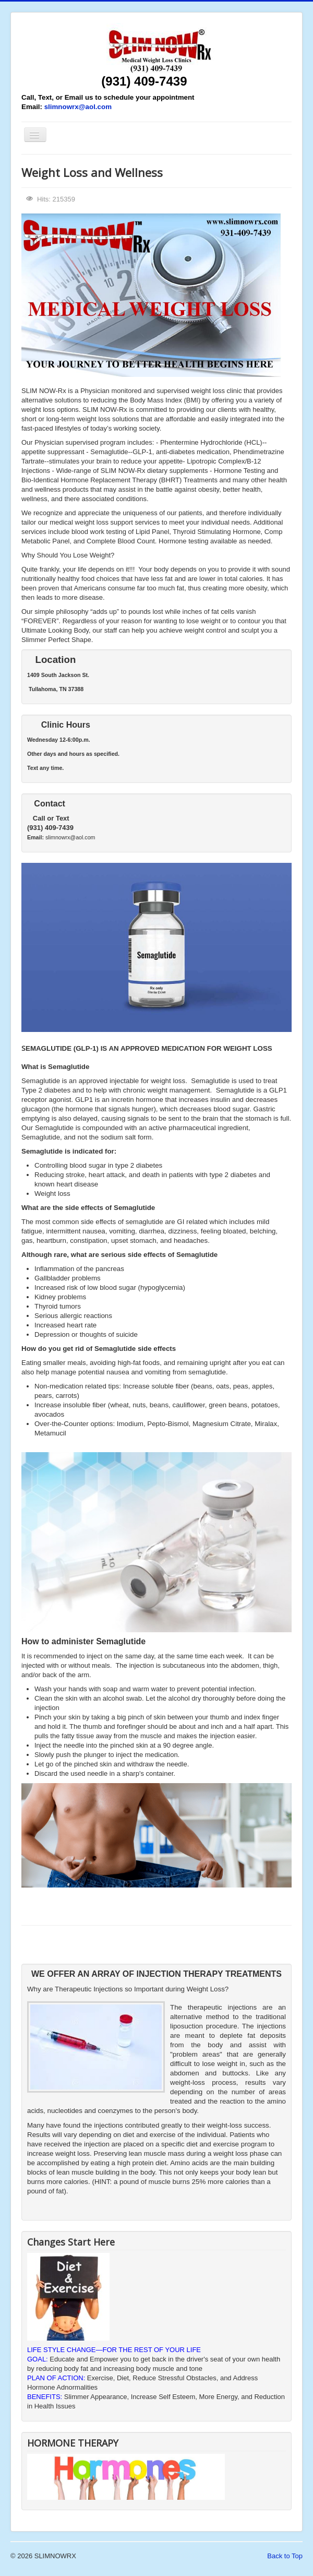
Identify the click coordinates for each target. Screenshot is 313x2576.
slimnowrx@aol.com (78, 107)
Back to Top (285, 2556)
